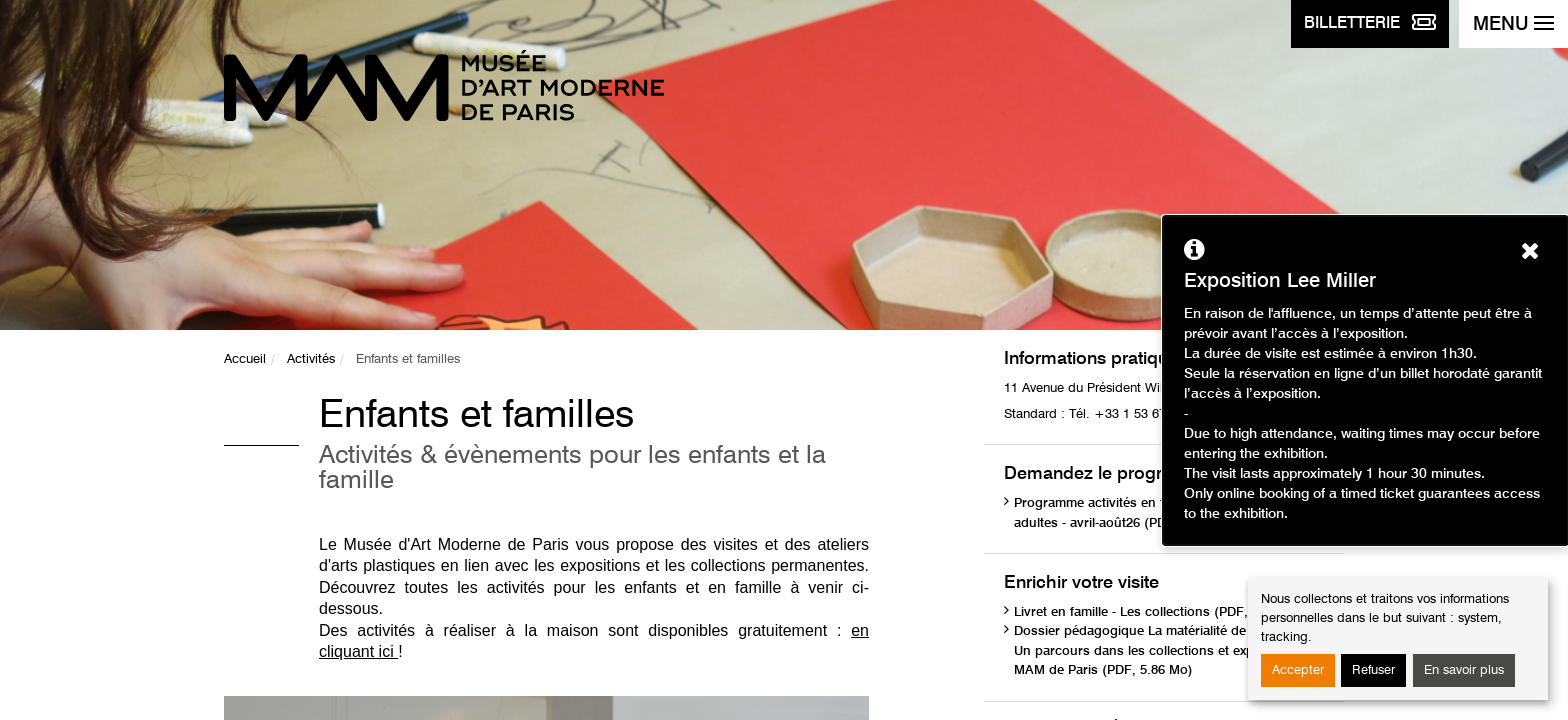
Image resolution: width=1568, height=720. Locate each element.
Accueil (245, 359)
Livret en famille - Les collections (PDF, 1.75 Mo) (1159, 612)
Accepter (1298, 670)
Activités (311, 359)
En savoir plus (1464, 670)
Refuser (1373, 670)
